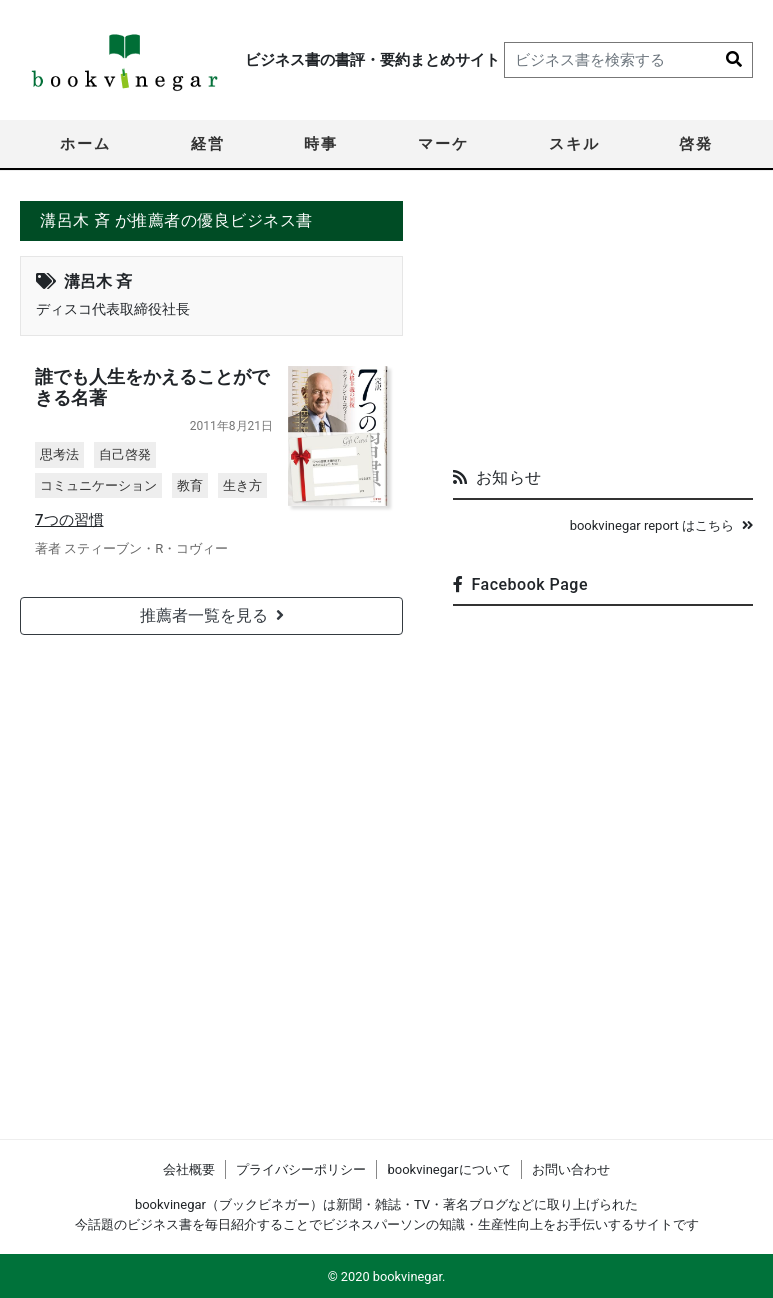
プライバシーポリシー (301, 1169)
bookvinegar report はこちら (661, 525)
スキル (574, 144)
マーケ (443, 144)
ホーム (85, 144)
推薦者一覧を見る (212, 615)
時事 (321, 144)
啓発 (696, 144)
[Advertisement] (603, 326)
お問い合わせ (571, 1169)
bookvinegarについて (448, 1169)
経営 (208, 144)
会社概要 (189, 1169)
